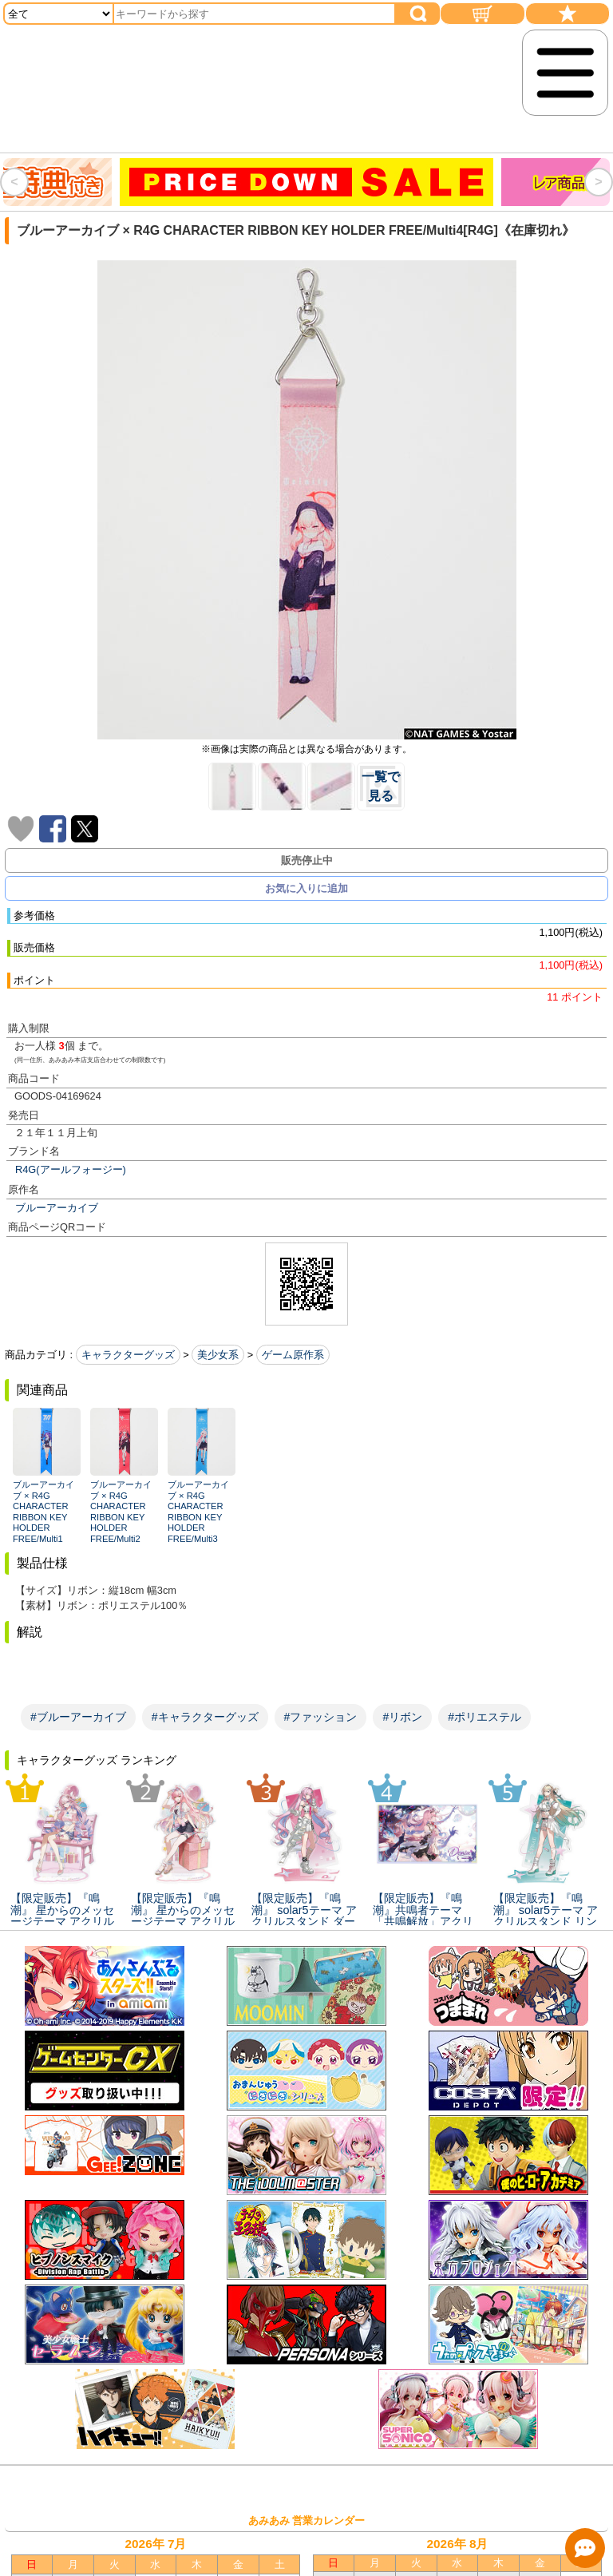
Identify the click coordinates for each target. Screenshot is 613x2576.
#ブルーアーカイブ (78, 1716)
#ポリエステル (484, 1716)
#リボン (402, 1716)
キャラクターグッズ (128, 1355)
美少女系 (218, 1355)
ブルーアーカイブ (56, 1208)
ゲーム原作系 (293, 1355)
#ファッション (321, 1716)
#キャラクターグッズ (205, 1716)
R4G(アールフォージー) (70, 1169)
